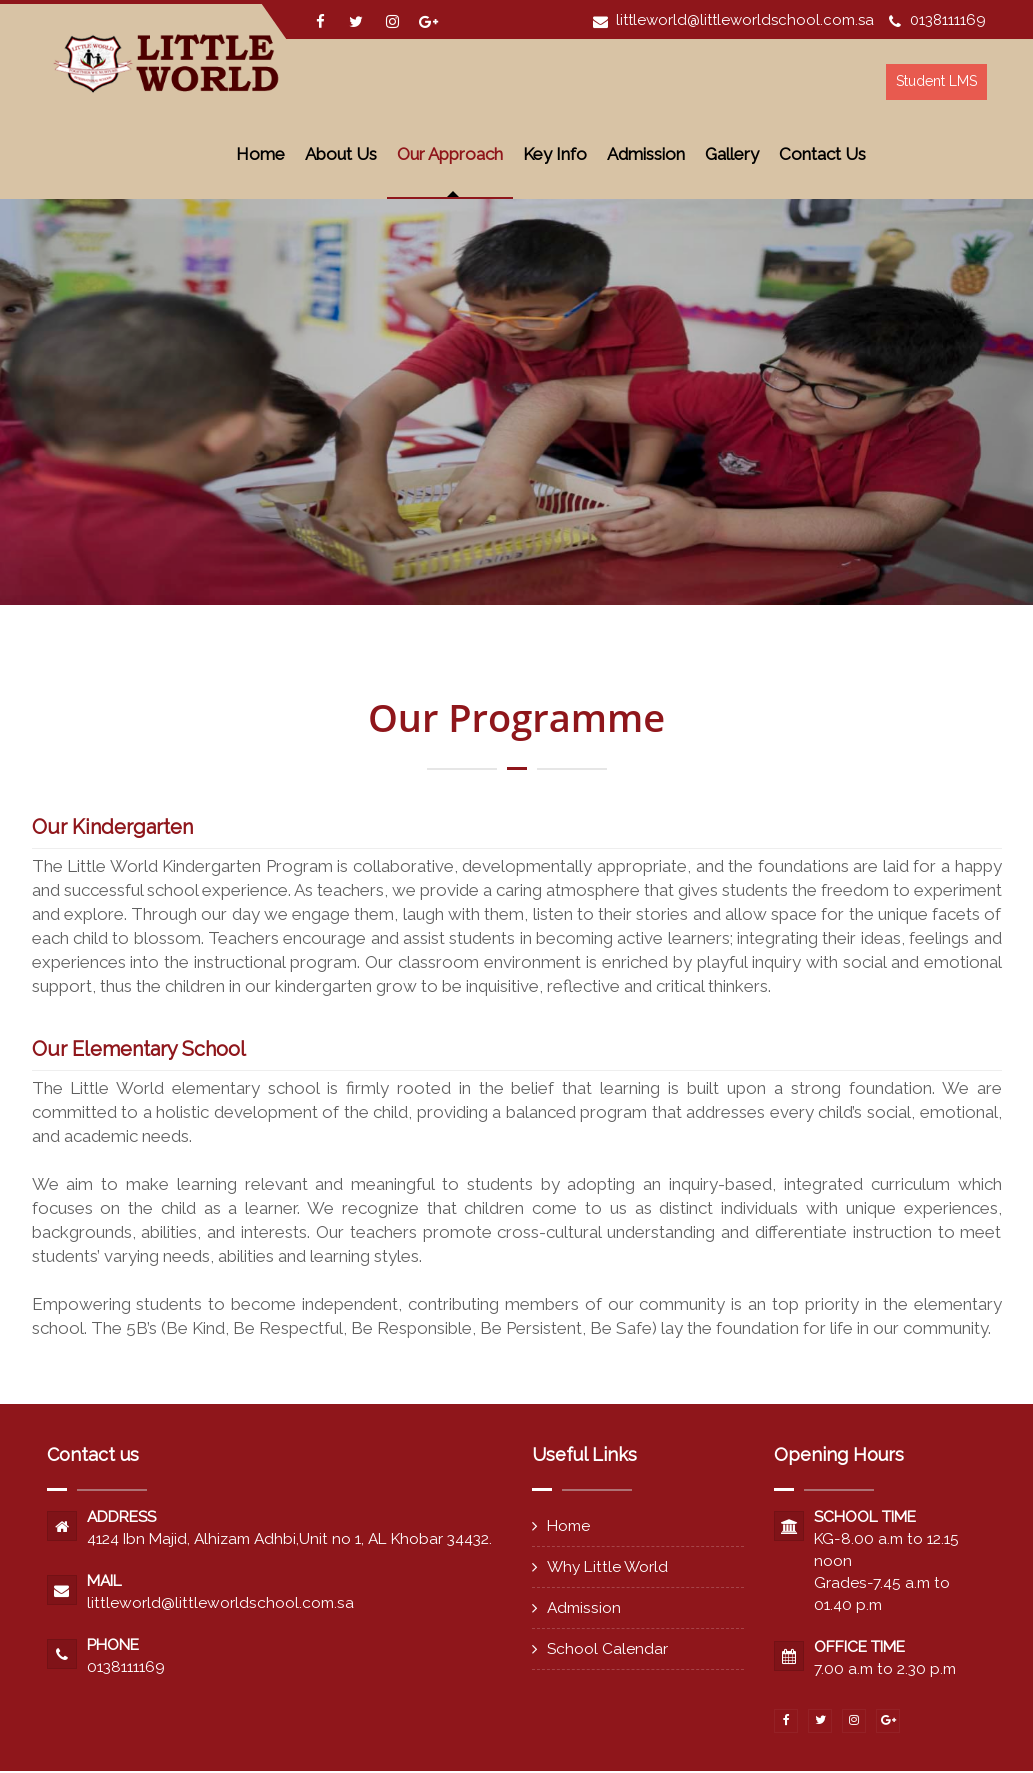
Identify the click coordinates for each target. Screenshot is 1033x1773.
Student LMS (935, 81)
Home (260, 154)
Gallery (732, 154)
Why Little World (607, 1566)
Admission (646, 154)
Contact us (93, 1454)
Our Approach (450, 154)
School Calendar (607, 1648)
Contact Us (822, 154)
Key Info (555, 154)
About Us (341, 154)
